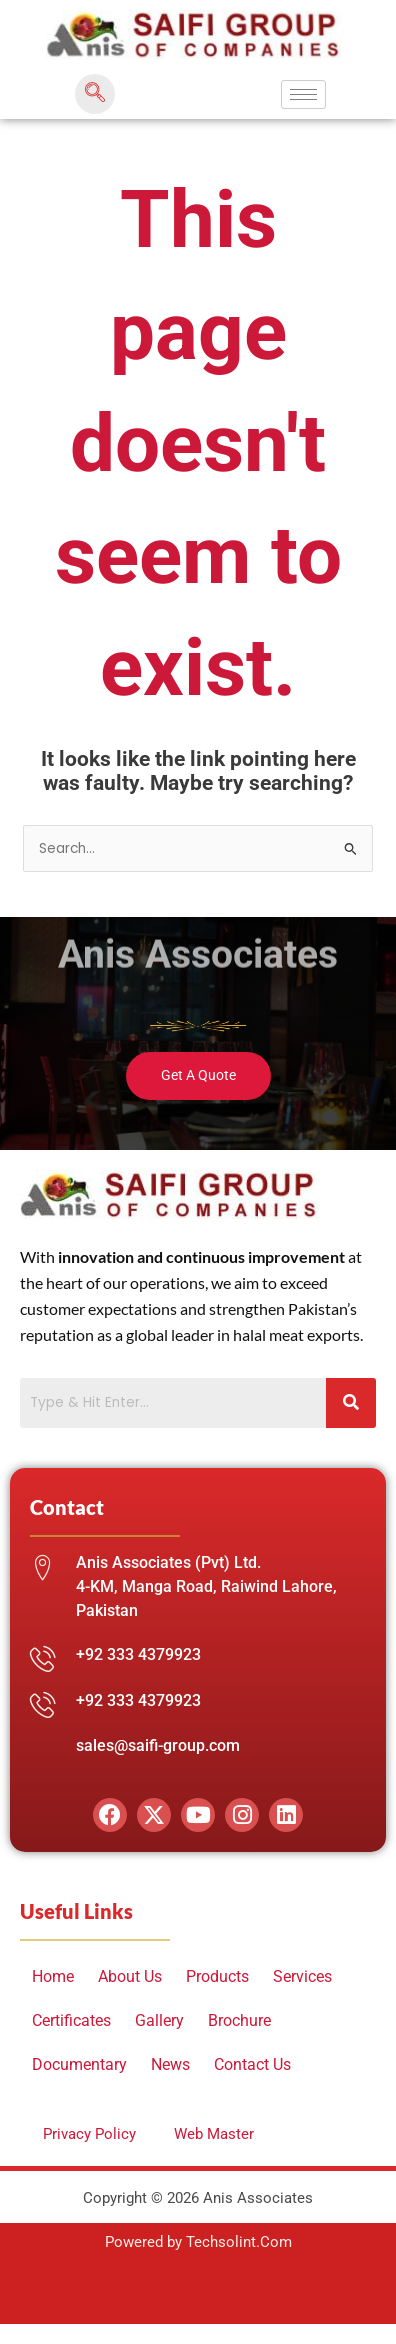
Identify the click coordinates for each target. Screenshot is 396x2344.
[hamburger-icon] (303, 94)
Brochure (239, 2020)
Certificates (71, 2020)
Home (53, 1976)
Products (217, 1976)
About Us (130, 1976)
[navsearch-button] (95, 94)
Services (302, 1976)
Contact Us (252, 2064)
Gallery (159, 2020)
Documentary (79, 2064)
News (170, 2064)
